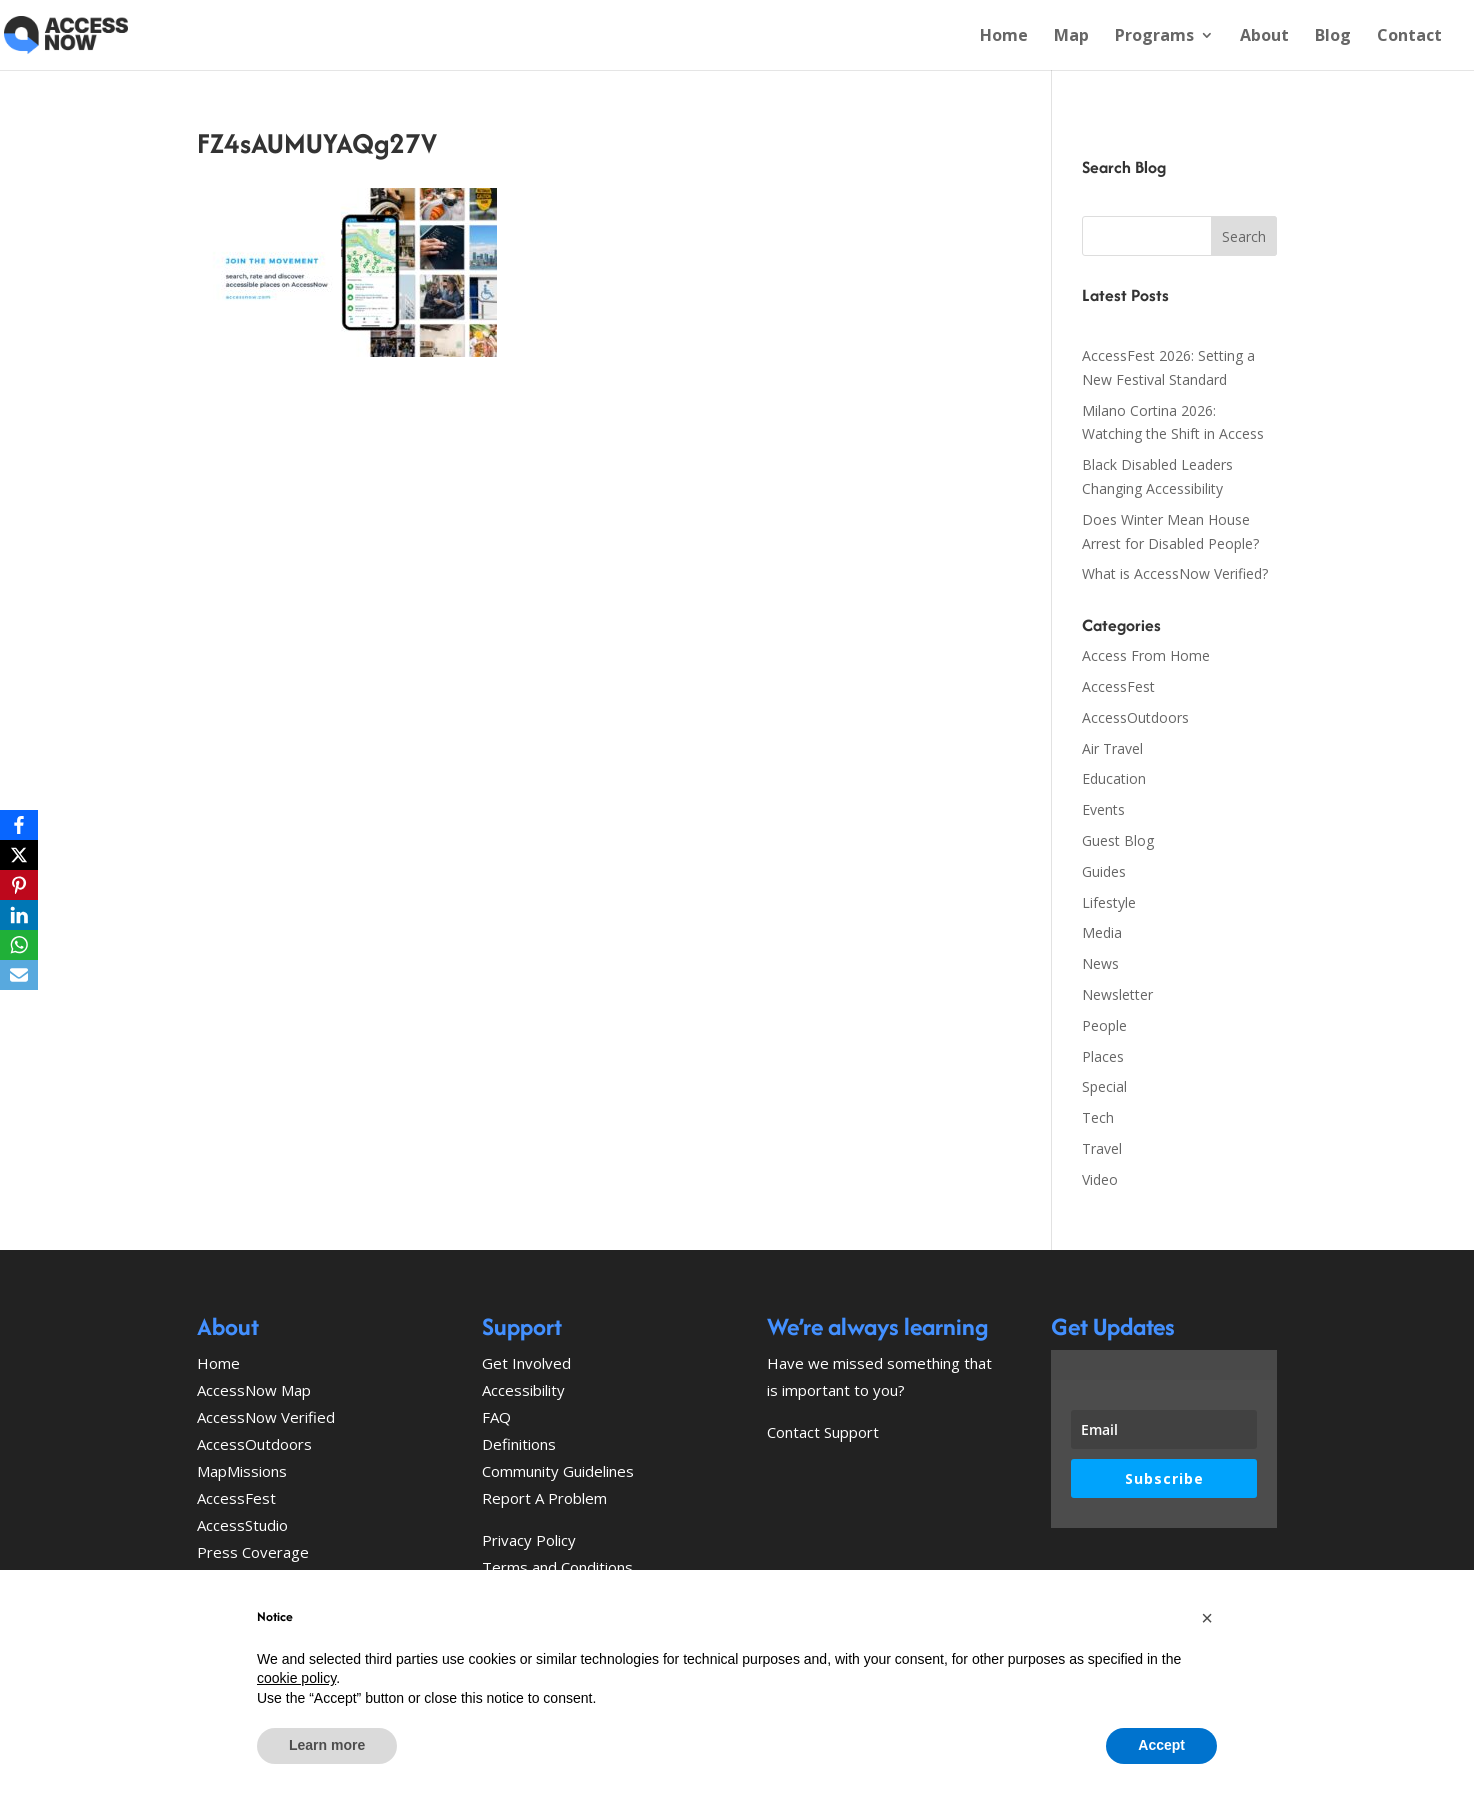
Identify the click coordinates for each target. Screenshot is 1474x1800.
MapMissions (242, 1471)
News (1100, 963)
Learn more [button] (327, 1745)
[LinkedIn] (19, 915)
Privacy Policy (529, 1540)
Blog (1333, 37)
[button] (1207, 1618)
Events (1103, 809)
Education (1114, 778)
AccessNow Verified (266, 1417)
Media (1102, 932)
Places (1103, 1056)
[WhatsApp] (19, 945)
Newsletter (1117, 994)
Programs (1154, 37)
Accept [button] (1161, 1745)
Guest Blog (1118, 840)
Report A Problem (544, 1498)
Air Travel (1112, 748)
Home (1004, 37)
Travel (1102, 1148)
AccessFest (1118, 686)
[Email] (19, 975)
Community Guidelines (558, 1471)
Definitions (519, 1444)
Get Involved (526, 1363)
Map (1071, 37)
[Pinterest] (19, 885)
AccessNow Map (254, 1390)
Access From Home (1146, 655)
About (1264, 37)
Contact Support (823, 1432)
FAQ (496, 1417)
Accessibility (523, 1390)
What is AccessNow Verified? (1175, 573)
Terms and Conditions (557, 1567)
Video (1100, 1179)
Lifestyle (1109, 902)
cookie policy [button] (296, 1678)
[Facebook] (19, 825)
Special (1104, 1086)
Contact (1409, 37)
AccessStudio (242, 1525)
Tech (1098, 1117)
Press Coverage (253, 1552)
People (1104, 1025)
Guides (1104, 871)
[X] (19, 855)
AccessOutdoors (1135, 717)
